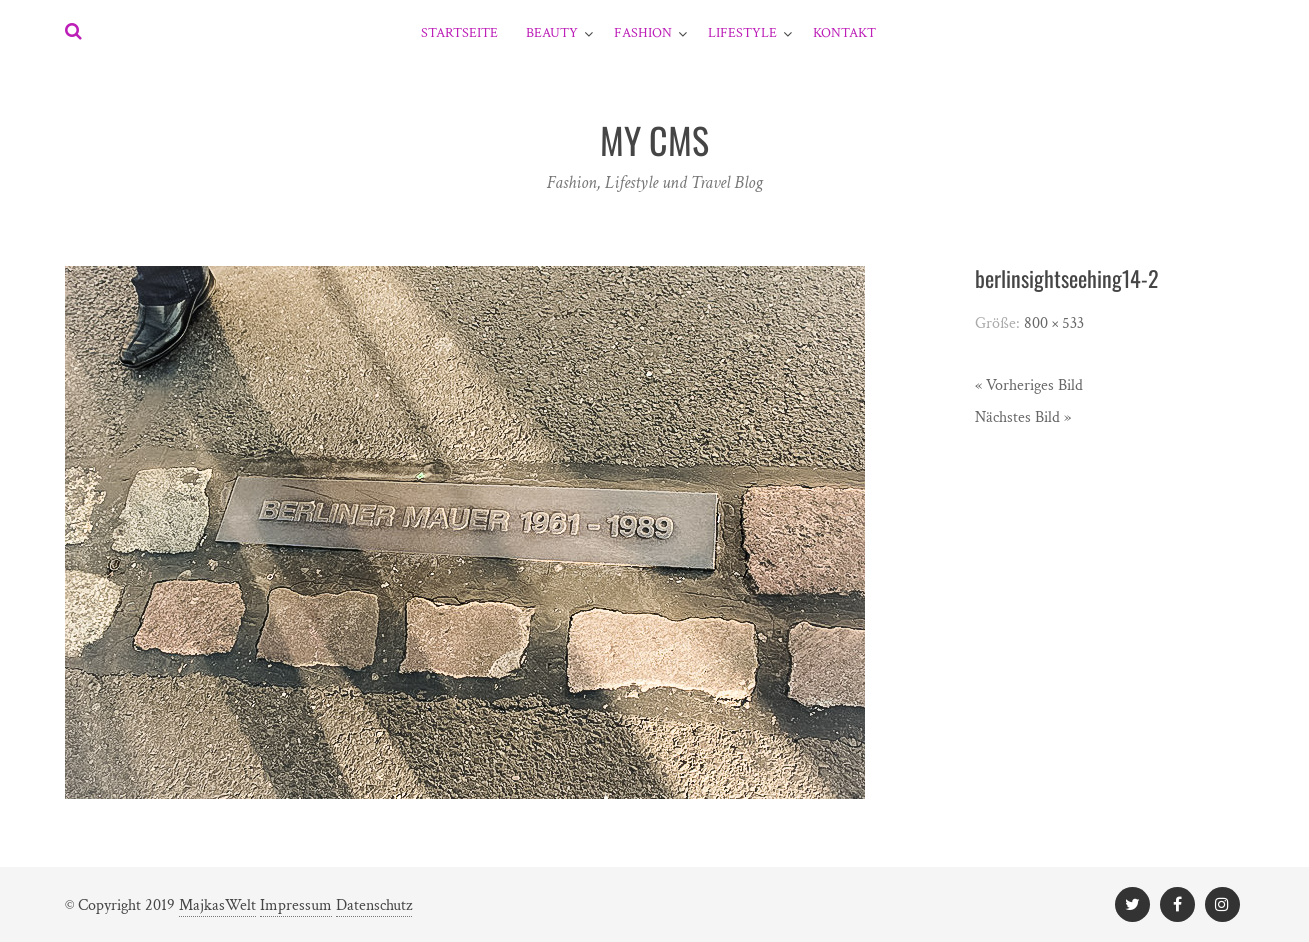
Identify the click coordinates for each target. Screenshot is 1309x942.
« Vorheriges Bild (1029, 385)
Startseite (459, 33)
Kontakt (844, 33)
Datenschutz (374, 905)
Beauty (552, 33)
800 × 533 (1054, 323)
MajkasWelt (217, 905)
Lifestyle (742, 33)
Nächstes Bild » (1023, 417)
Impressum (296, 905)
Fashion (643, 33)
